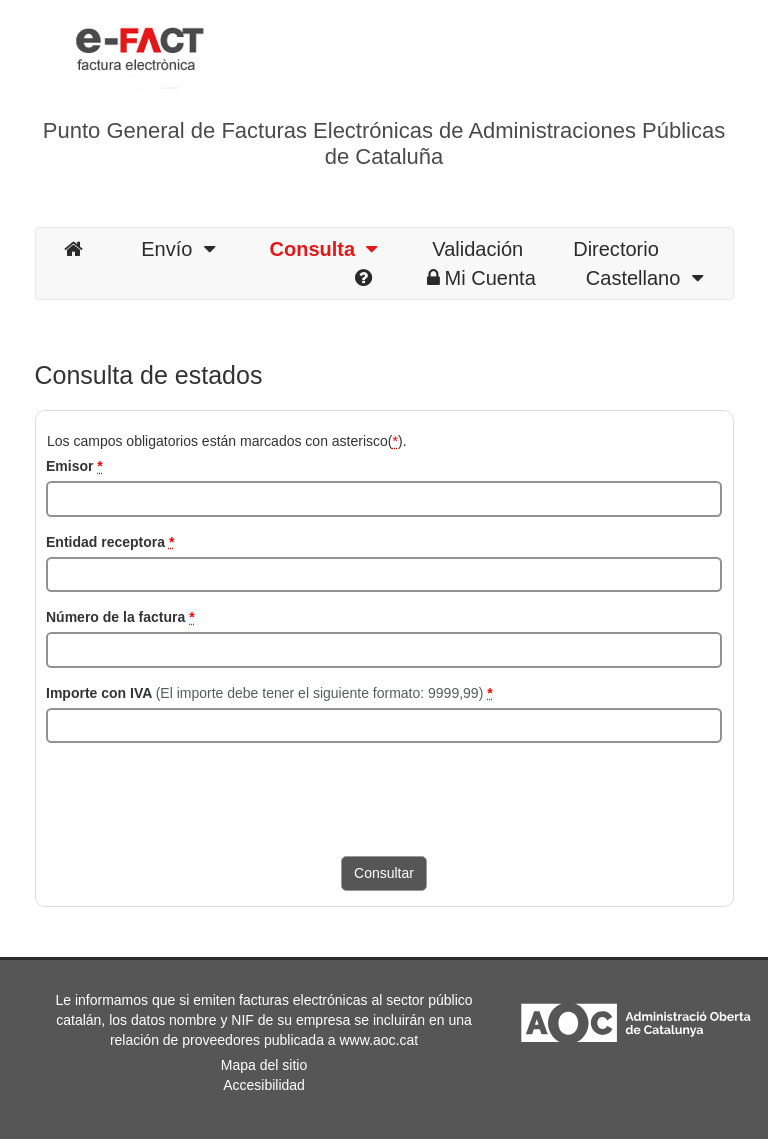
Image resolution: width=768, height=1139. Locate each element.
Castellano (644, 278)
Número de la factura (120, 617)
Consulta (324, 249)
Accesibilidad (264, 1085)
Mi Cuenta (481, 278)
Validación (477, 249)
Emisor (74, 466)
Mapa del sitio (264, 1065)
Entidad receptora (110, 542)
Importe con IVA (269, 693)
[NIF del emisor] (384, 499)
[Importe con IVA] (384, 726)
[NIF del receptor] (384, 575)
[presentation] (198, 797)
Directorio (616, 249)
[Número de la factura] (384, 650)
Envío (177, 249)
